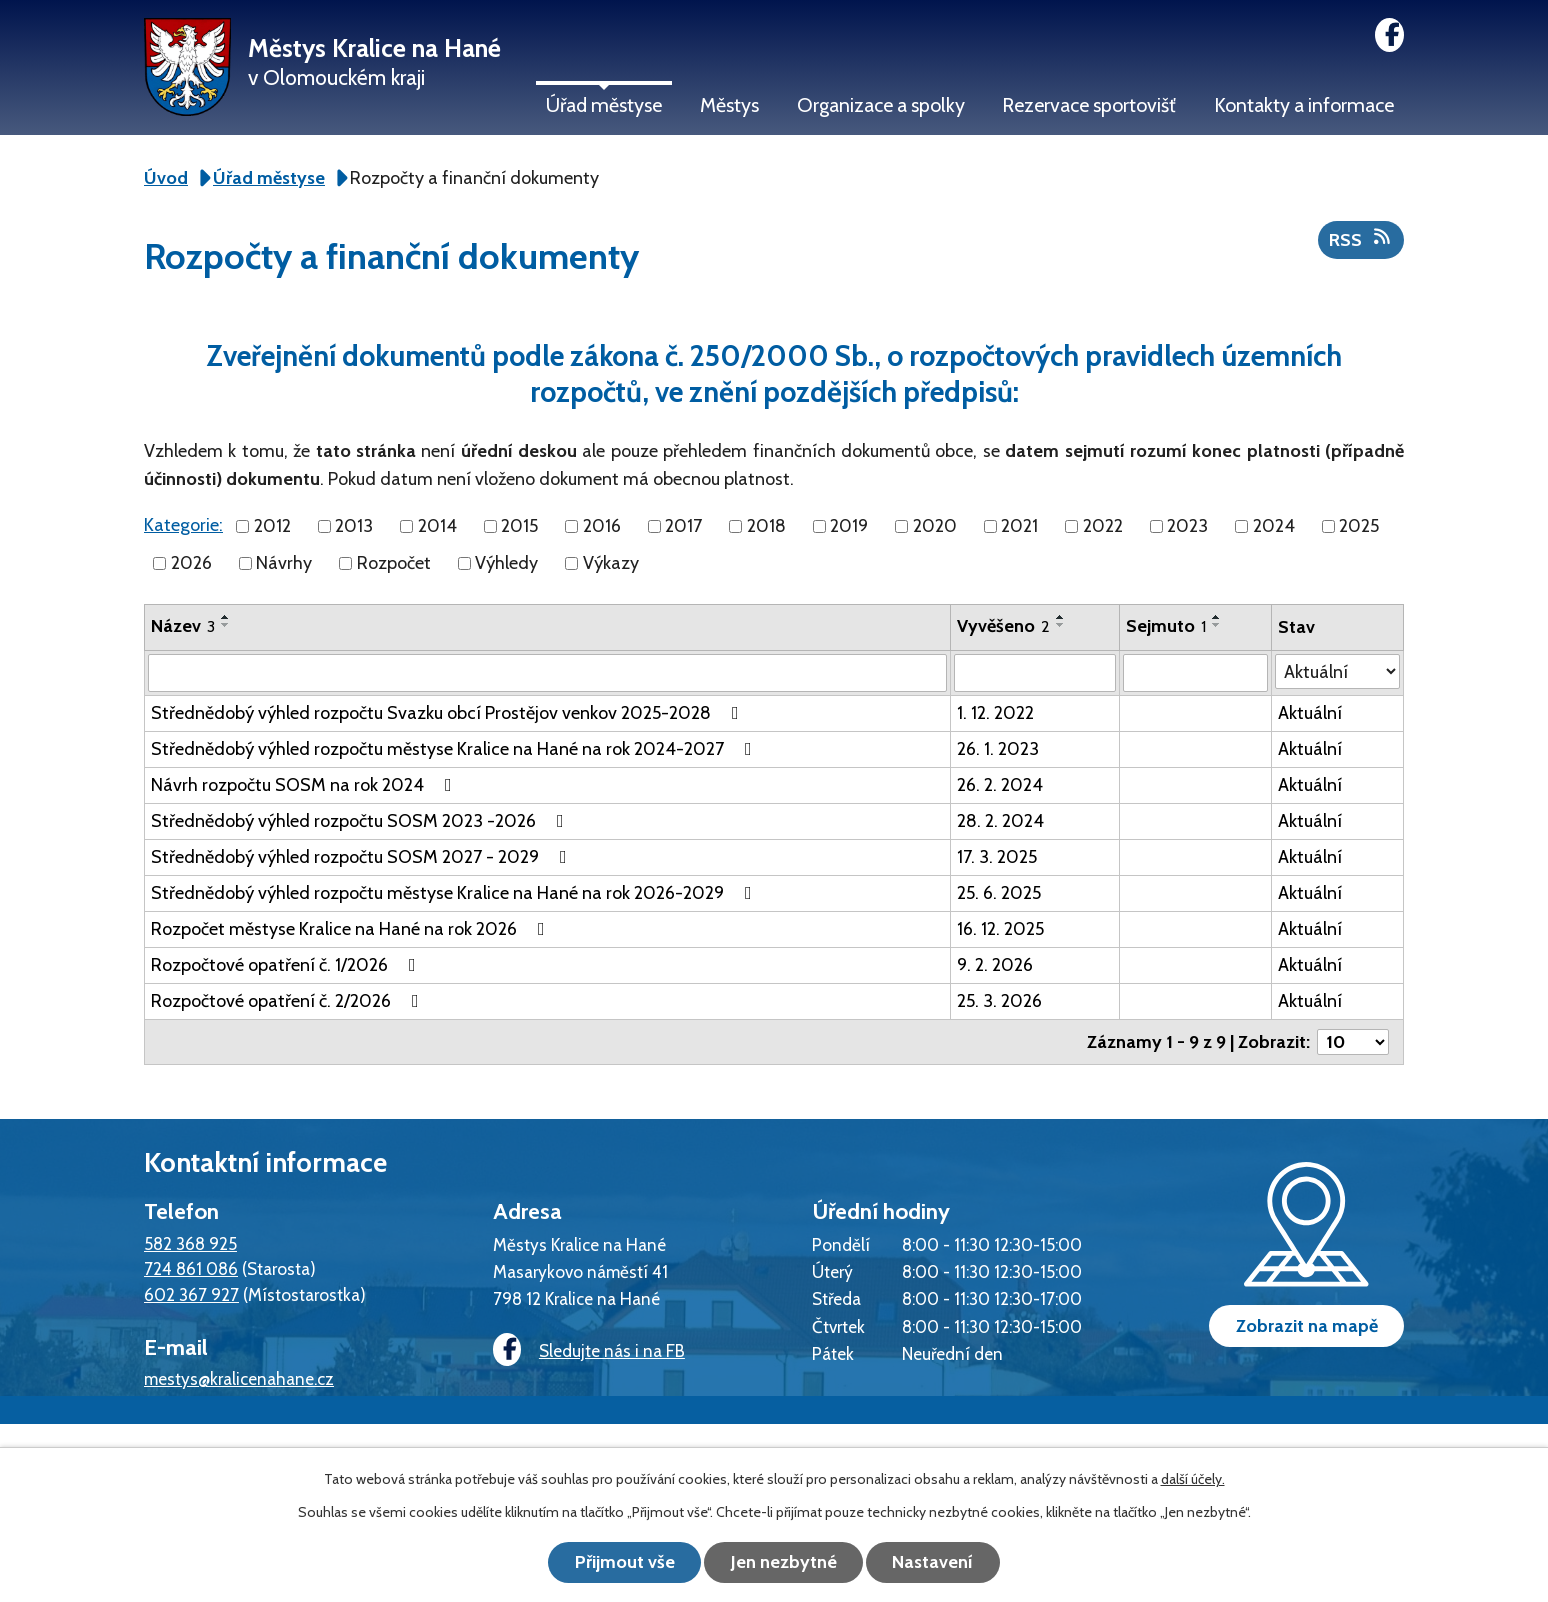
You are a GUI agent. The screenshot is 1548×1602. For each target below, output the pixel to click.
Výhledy (506, 563)
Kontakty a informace (1304, 105)
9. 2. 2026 (995, 965)
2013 (354, 526)
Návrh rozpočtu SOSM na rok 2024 (305, 785)
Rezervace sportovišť (1089, 105)
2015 (519, 526)
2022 (1103, 526)
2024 (1274, 526)
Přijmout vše (624, 1562)
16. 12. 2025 (1000, 929)
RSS (1361, 239)
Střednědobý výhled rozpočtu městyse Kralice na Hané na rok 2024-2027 (455, 749)
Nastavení (934, 1562)
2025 (1359, 526)
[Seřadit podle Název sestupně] (226, 625)
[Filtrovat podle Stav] (1337, 671)
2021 (1019, 526)
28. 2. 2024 (1000, 821)
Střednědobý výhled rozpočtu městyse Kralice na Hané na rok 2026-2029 (455, 893)
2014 (437, 526)
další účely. (1193, 1479)
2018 (766, 526)
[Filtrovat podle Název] (547, 673)
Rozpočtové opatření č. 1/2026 (287, 965)
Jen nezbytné (784, 1562)
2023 (1187, 526)
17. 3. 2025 (997, 857)
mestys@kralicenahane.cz (239, 1378)
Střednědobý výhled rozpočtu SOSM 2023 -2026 (361, 821)
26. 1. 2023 (998, 749)
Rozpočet (394, 563)
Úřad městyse (604, 105)
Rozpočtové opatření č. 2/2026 (289, 1001)
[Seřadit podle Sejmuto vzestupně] (1217, 617)
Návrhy (284, 563)
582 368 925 (190, 1243)
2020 (935, 526)
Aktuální (1310, 713)
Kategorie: (183, 525)
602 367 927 (191, 1294)
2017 (683, 526)
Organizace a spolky (881, 105)
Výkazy (611, 563)
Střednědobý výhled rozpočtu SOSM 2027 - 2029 (363, 857)
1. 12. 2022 (995, 713)
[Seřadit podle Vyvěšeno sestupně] (1061, 625)
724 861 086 (191, 1268)
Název (183, 626)
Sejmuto (1166, 626)
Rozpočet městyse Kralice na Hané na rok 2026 (352, 929)
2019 (849, 526)
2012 (272, 526)
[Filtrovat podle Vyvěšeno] (1035, 673)
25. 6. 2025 (999, 893)
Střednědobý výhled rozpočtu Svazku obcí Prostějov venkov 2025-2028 (449, 713)
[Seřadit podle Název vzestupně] (226, 617)
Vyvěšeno (1003, 626)
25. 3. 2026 (999, 1001)
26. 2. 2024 (1000, 785)
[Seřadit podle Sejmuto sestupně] (1217, 625)
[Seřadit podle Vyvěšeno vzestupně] (1061, 617)
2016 (602, 526)
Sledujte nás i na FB (589, 1350)
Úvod (166, 178)
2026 (191, 563)
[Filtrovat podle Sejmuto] (1195, 673)
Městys (729, 105)
